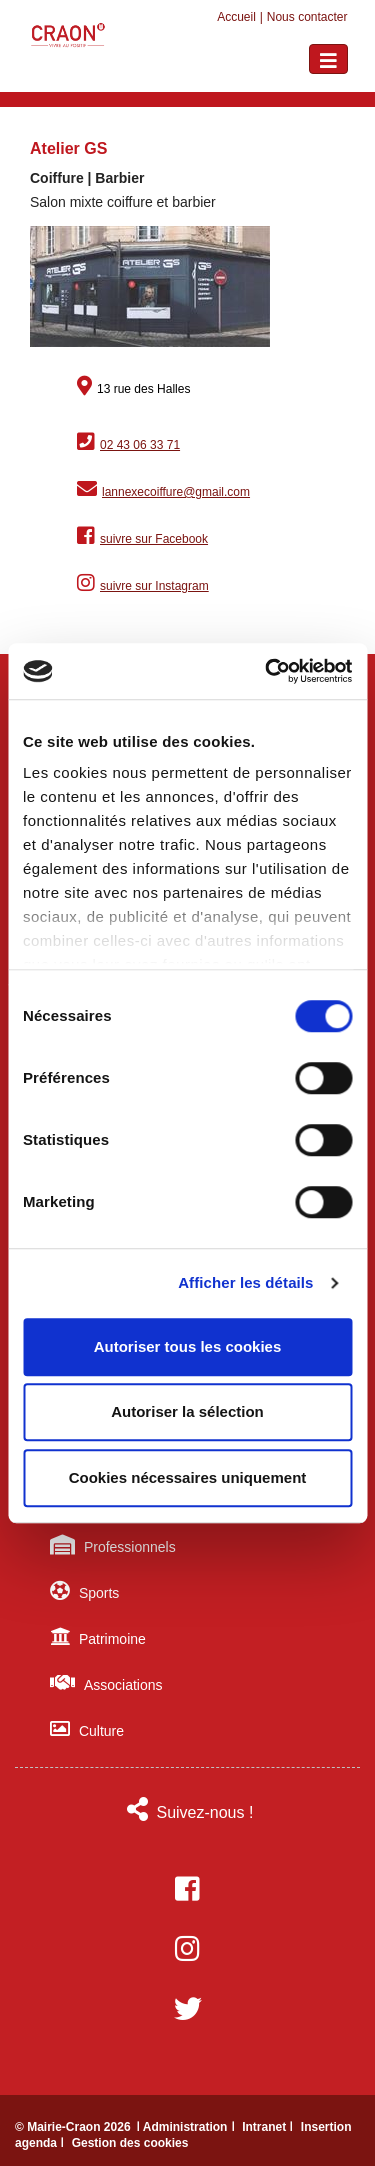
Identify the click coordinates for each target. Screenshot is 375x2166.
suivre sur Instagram (154, 586)
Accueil (236, 17)
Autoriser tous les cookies (188, 1346)
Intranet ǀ (269, 2127)
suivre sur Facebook (154, 539)
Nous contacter (307, 17)
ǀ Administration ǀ (187, 2127)
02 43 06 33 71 (140, 445)
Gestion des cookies (130, 2143)
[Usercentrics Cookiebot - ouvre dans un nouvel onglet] (267, 671)
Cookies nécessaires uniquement (188, 1477)
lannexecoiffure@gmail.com (176, 492)
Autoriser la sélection (187, 1411)
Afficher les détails (245, 1282)
